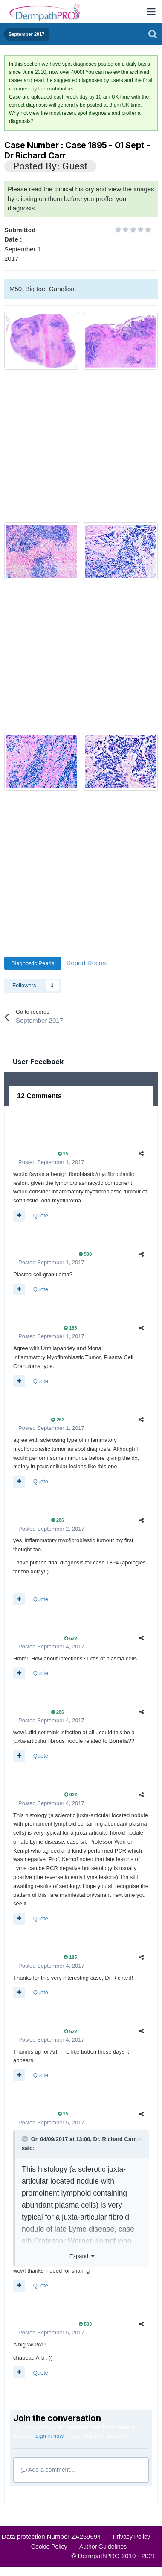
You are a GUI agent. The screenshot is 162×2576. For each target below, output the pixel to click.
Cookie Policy (49, 2546)
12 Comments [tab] (39, 1096)
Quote (40, 1215)
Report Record (87, 962)
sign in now (50, 2436)
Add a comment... (48, 2469)
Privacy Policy (131, 2536)
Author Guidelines (103, 2546)
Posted (51, 1162)
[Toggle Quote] (25, 2138)
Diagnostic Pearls (32, 963)
